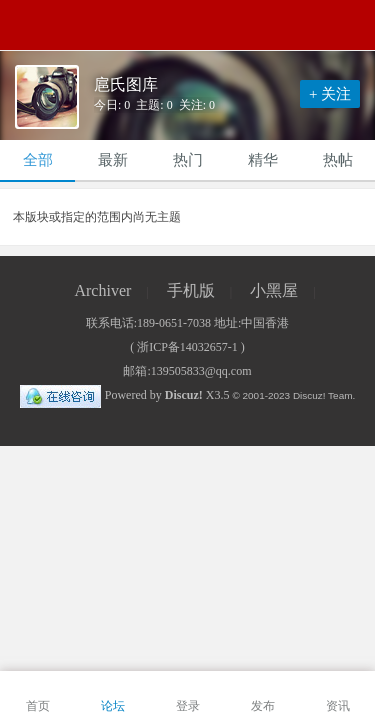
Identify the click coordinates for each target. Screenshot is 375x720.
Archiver (102, 290)
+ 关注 (330, 94)
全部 (38, 160)
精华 (263, 160)
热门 (188, 160)
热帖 (338, 160)
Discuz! (184, 395)
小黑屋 (274, 290)
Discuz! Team (323, 395)
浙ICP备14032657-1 (187, 347)
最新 (113, 160)
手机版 (191, 290)
